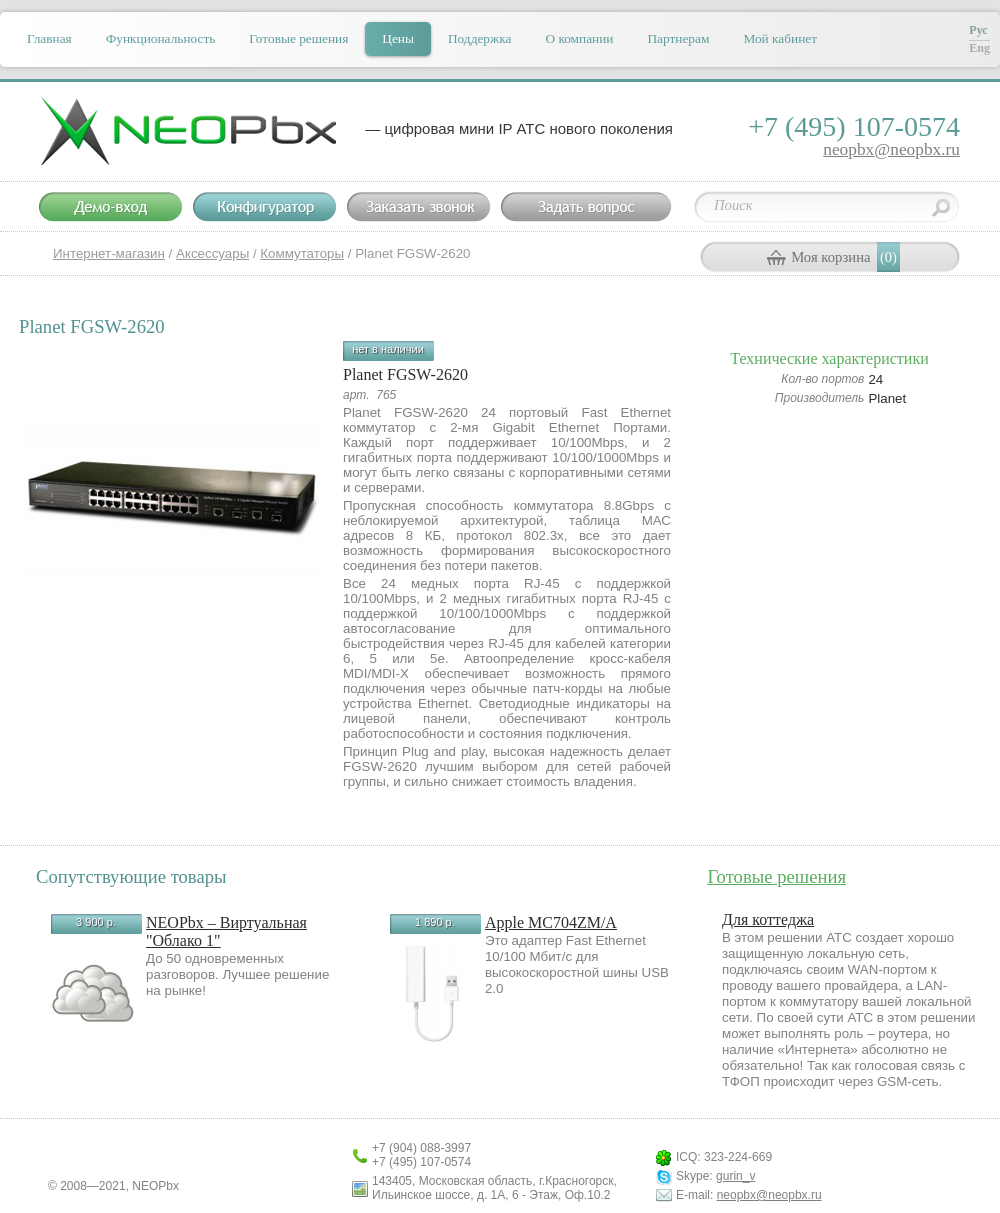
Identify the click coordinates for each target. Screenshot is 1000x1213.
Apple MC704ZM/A (551, 922)
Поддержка (479, 38)
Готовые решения (298, 38)
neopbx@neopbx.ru (891, 149)
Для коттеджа (768, 919)
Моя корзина (830, 257)
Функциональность (161, 38)
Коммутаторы (302, 253)
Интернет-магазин (109, 253)
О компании (579, 38)
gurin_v (735, 1176)
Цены (398, 38)
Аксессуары (212, 253)
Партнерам (678, 38)
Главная (49, 38)
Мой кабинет (780, 38)
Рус (978, 30)
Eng (979, 48)
